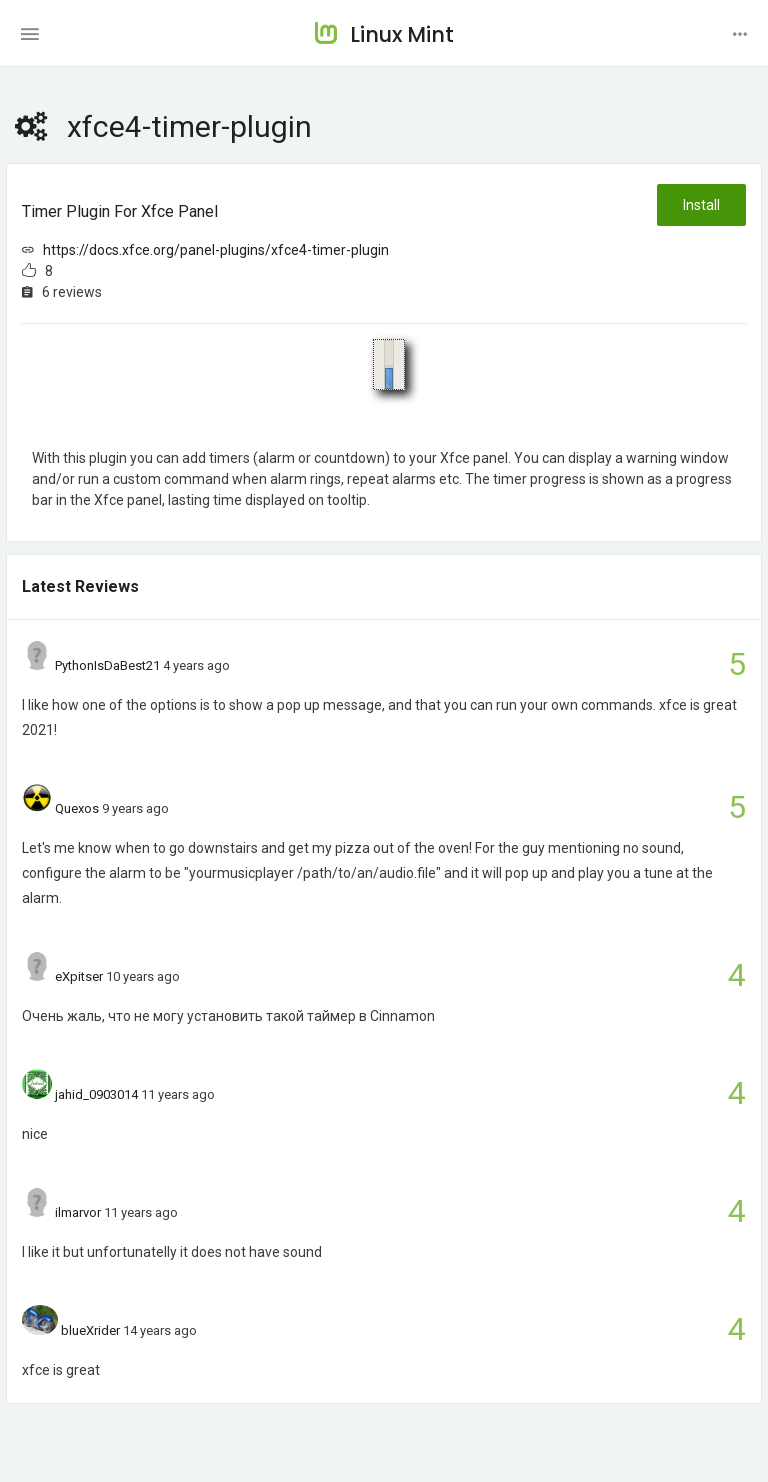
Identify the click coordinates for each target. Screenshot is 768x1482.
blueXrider (90, 1330)
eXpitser (79, 976)
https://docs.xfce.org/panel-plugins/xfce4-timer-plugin (216, 250)
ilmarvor (78, 1212)
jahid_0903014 (96, 1094)
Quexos (77, 808)
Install (701, 205)
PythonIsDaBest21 (107, 665)
